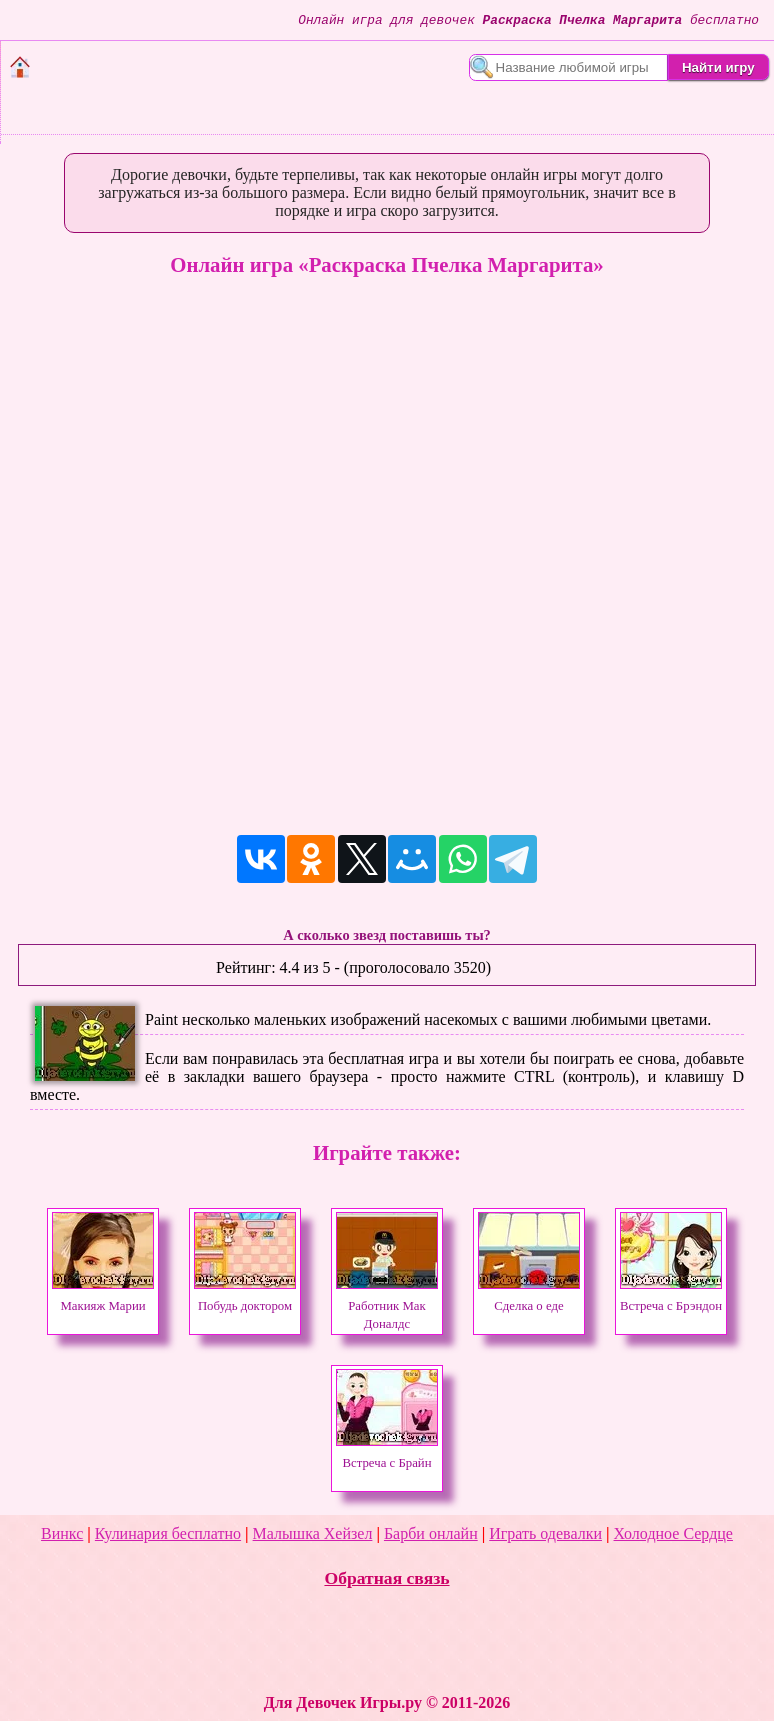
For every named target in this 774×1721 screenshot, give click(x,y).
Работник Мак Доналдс (387, 1306)
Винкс (62, 1533)
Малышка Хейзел (313, 1533)
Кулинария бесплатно (168, 1533)
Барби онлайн (431, 1533)
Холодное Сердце (673, 1533)
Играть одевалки (545, 1533)
